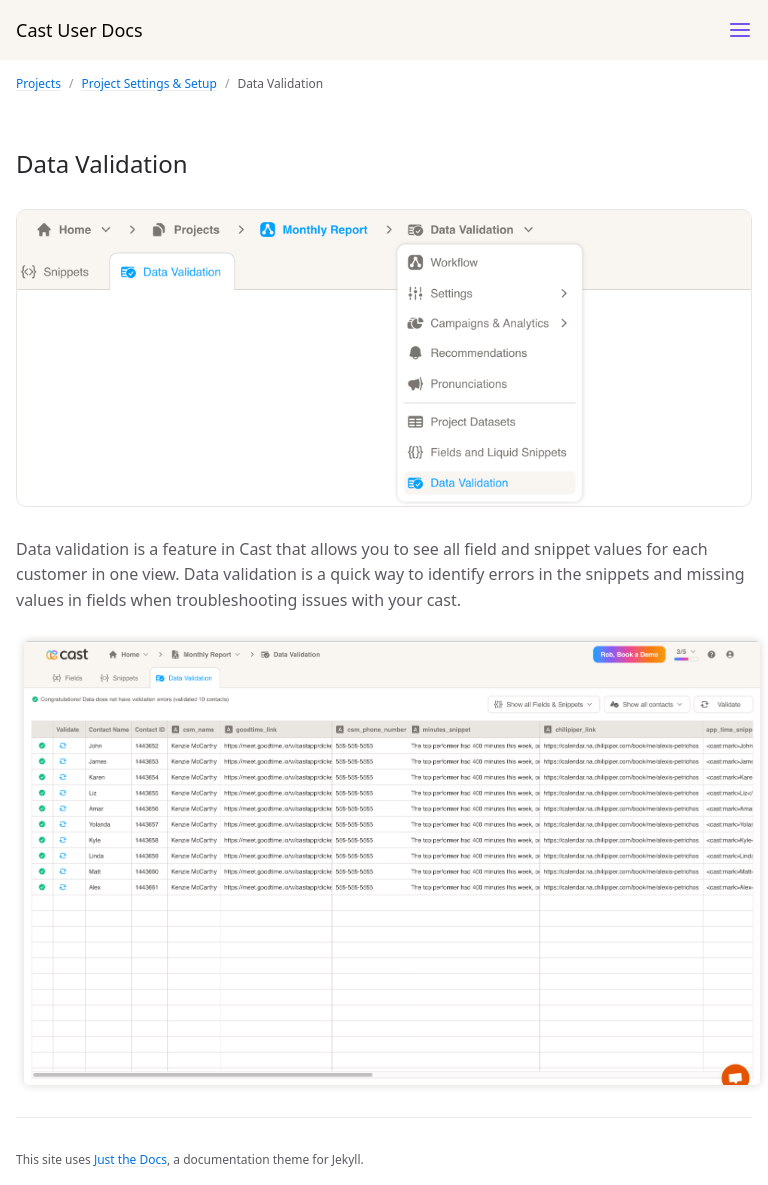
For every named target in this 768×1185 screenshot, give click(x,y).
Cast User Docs (79, 30)
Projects (38, 83)
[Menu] (740, 30)
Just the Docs (130, 1159)
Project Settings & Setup (148, 83)
